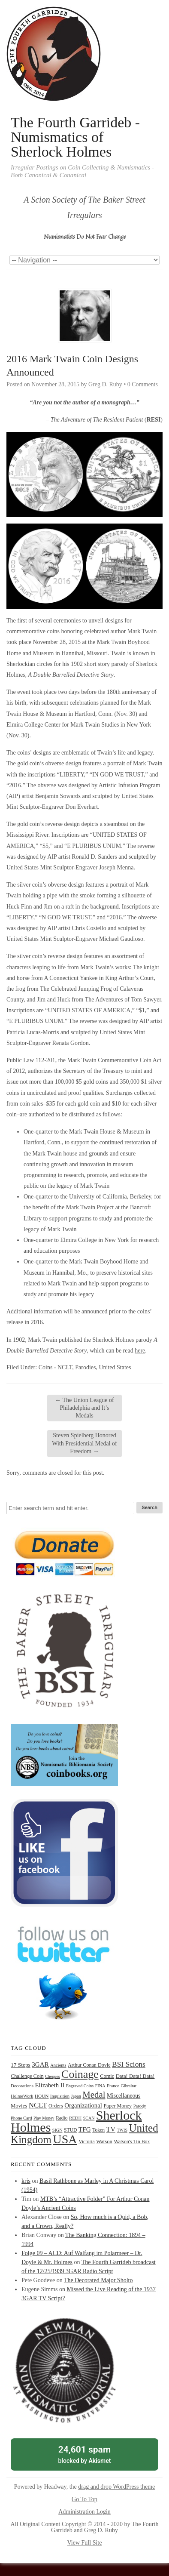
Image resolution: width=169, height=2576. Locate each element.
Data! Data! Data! (135, 2076)
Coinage (80, 2074)
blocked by (84, 2454)
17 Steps (20, 2064)
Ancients (58, 2065)
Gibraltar (129, 2085)
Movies (19, 2106)
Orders (55, 2106)
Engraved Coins (80, 2085)
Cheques (52, 2076)
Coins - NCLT (55, 1367)
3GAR (40, 2064)
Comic (107, 2076)
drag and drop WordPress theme (116, 2487)
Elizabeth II (50, 2085)
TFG (84, 2129)
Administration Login (84, 2512)
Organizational (83, 2105)
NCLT (38, 2105)
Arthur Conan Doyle (89, 2065)
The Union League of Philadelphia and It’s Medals (84, 1408)
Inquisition (59, 2096)
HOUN (42, 2095)
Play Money (43, 2118)
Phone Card (21, 2118)
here (140, 1350)
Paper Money (117, 2106)
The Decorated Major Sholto (98, 2280)
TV (110, 2129)
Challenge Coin (27, 2076)
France (113, 2085)
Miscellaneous (123, 2095)
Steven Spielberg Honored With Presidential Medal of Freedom (84, 1443)
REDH (75, 2117)
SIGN (57, 2130)
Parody (139, 2106)
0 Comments (142, 384)
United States (115, 1367)
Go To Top (84, 2499)
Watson (104, 2141)
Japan (76, 2096)
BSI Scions (128, 2064)
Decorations (22, 2085)
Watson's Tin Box (132, 2141)
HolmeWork (22, 2096)
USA (65, 2139)
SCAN (89, 2118)
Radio (61, 2117)
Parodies (85, 1367)
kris (25, 2181)
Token (98, 2130)
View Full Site (84, 2542)
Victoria (86, 2142)
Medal (93, 2094)
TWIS (122, 2130)
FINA (100, 2085)
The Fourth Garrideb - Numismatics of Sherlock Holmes (75, 137)
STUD (70, 2130)
